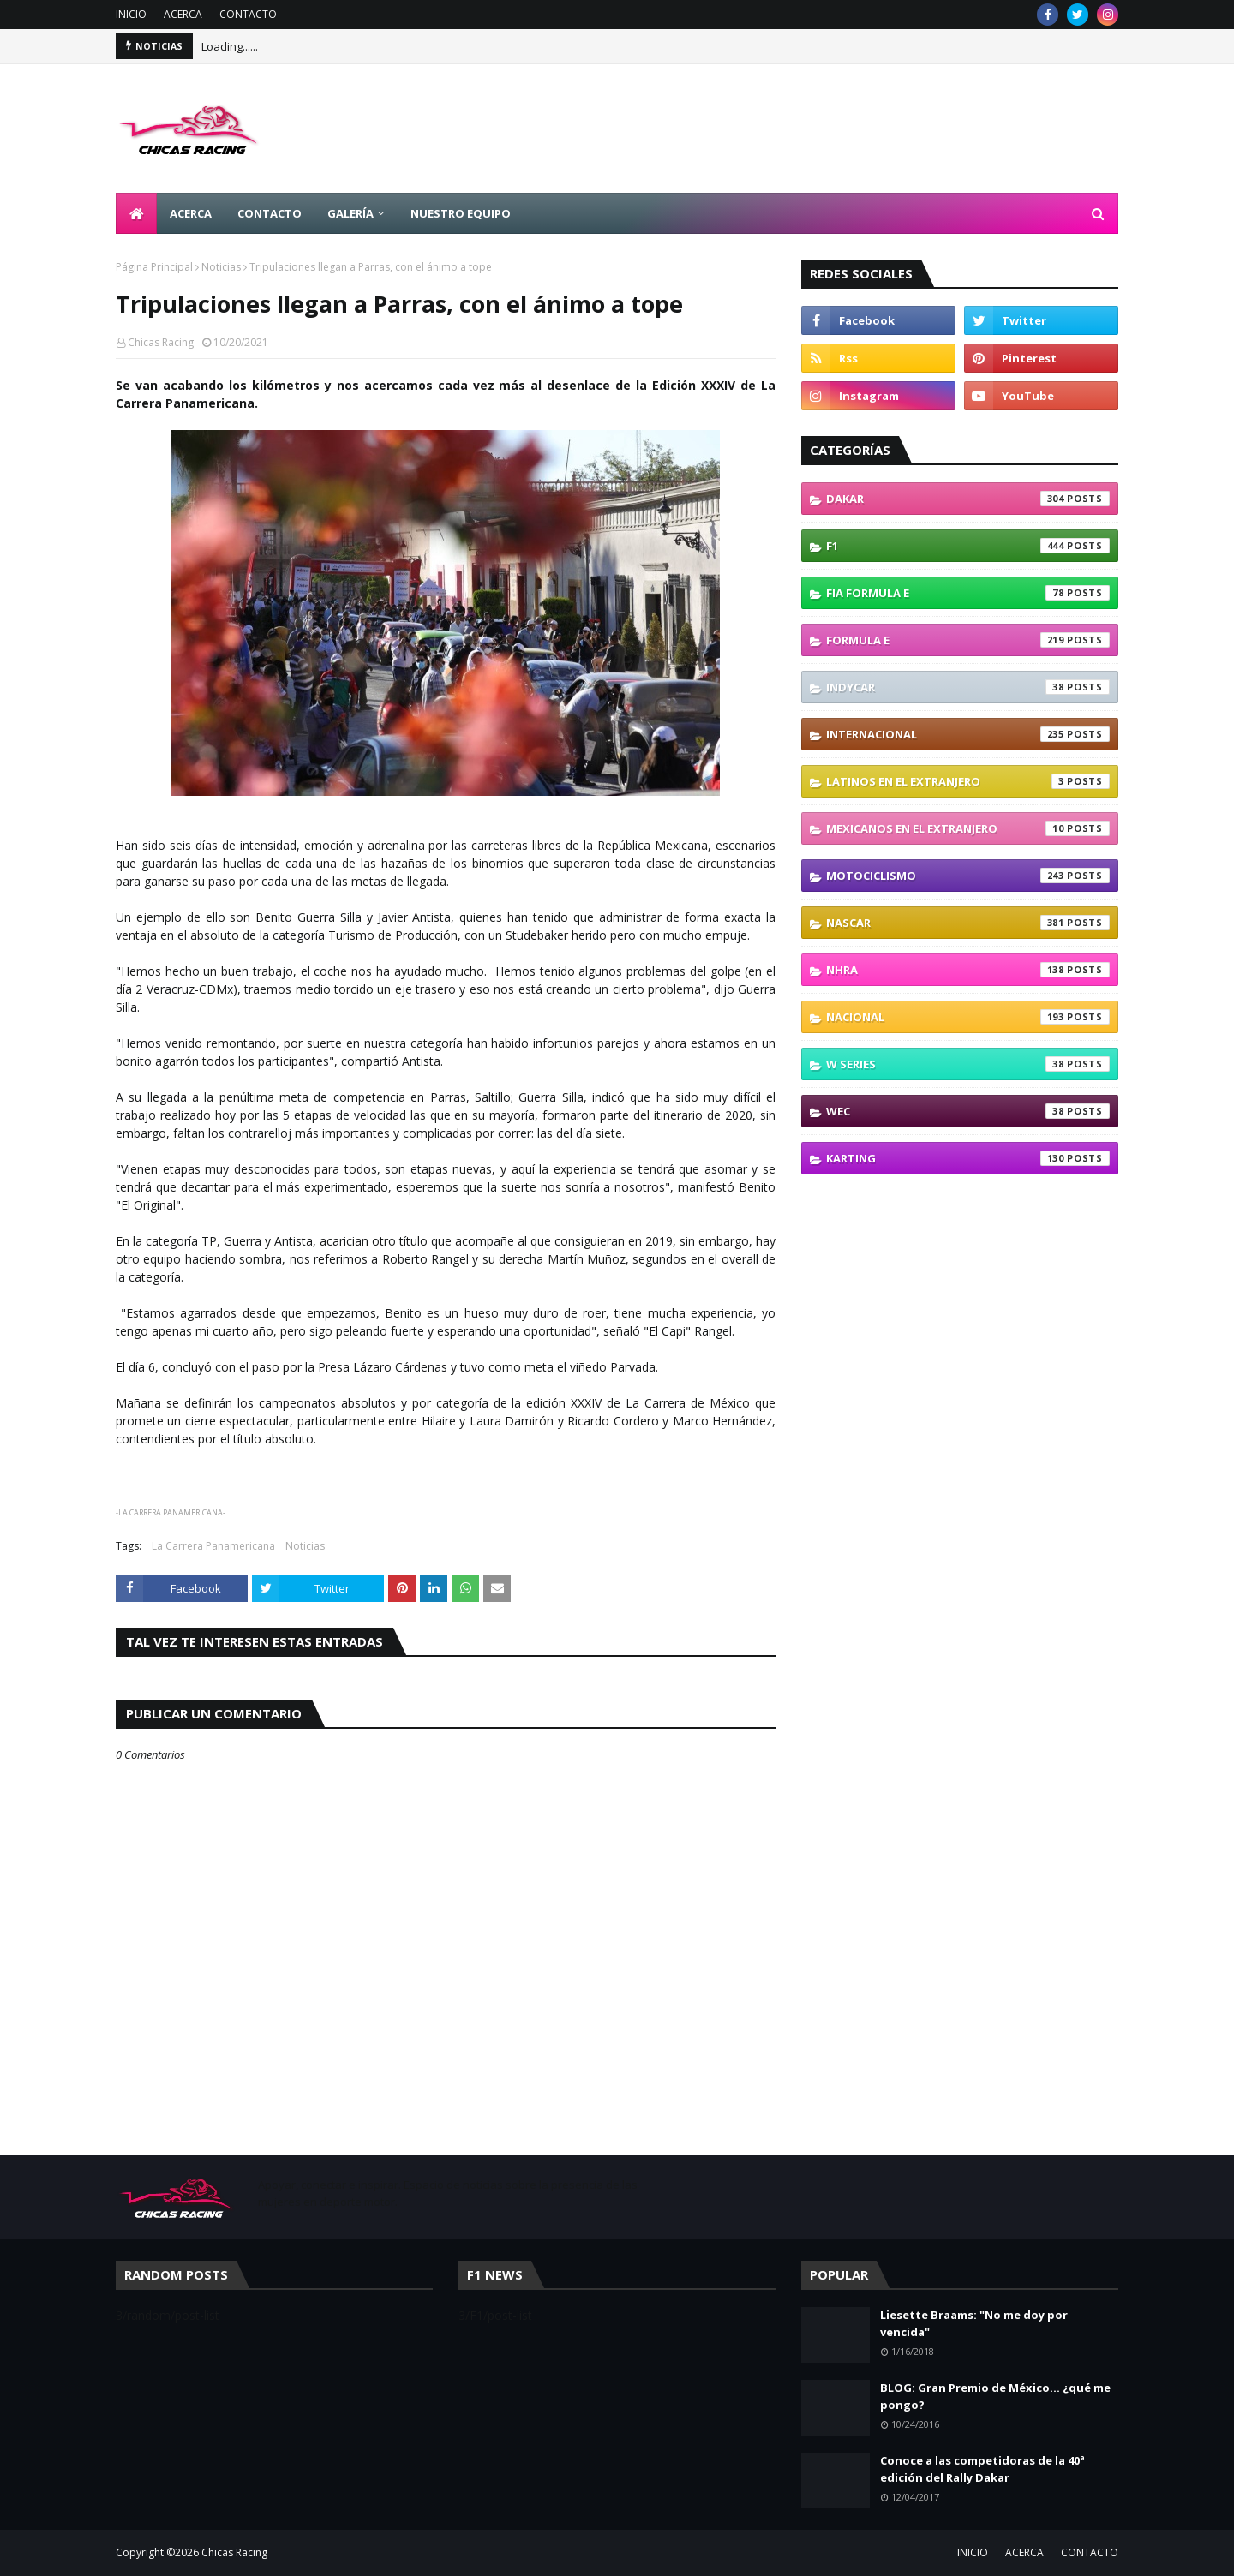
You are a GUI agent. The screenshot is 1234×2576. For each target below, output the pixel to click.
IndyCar (968, 687)
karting (968, 1158)
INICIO (131, 14)
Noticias (221, 267)
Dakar (968, 498)
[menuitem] (136, 213)
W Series (968, 1064)
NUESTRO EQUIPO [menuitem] (460, 213)
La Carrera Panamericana (213, 1546)
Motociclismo (968, 875)
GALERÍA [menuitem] (350, 213)
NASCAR (968, 922)
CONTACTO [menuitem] (269, 213)
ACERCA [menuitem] (191, 213)
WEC (968, 1111)
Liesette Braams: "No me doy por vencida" (974, 2323)
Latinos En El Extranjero (968, 781)
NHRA (968, 969)
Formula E (968, 640)
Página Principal (154, 267)
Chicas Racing (161, 342)
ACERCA (183, 14)
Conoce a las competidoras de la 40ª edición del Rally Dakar (982, 2469)
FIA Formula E (968, 593)
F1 (968, 545)
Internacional (968, 734)
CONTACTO (248, 14)
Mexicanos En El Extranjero (968, 828)
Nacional (968, 1017)
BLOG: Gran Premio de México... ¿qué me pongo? (995, 2396)
